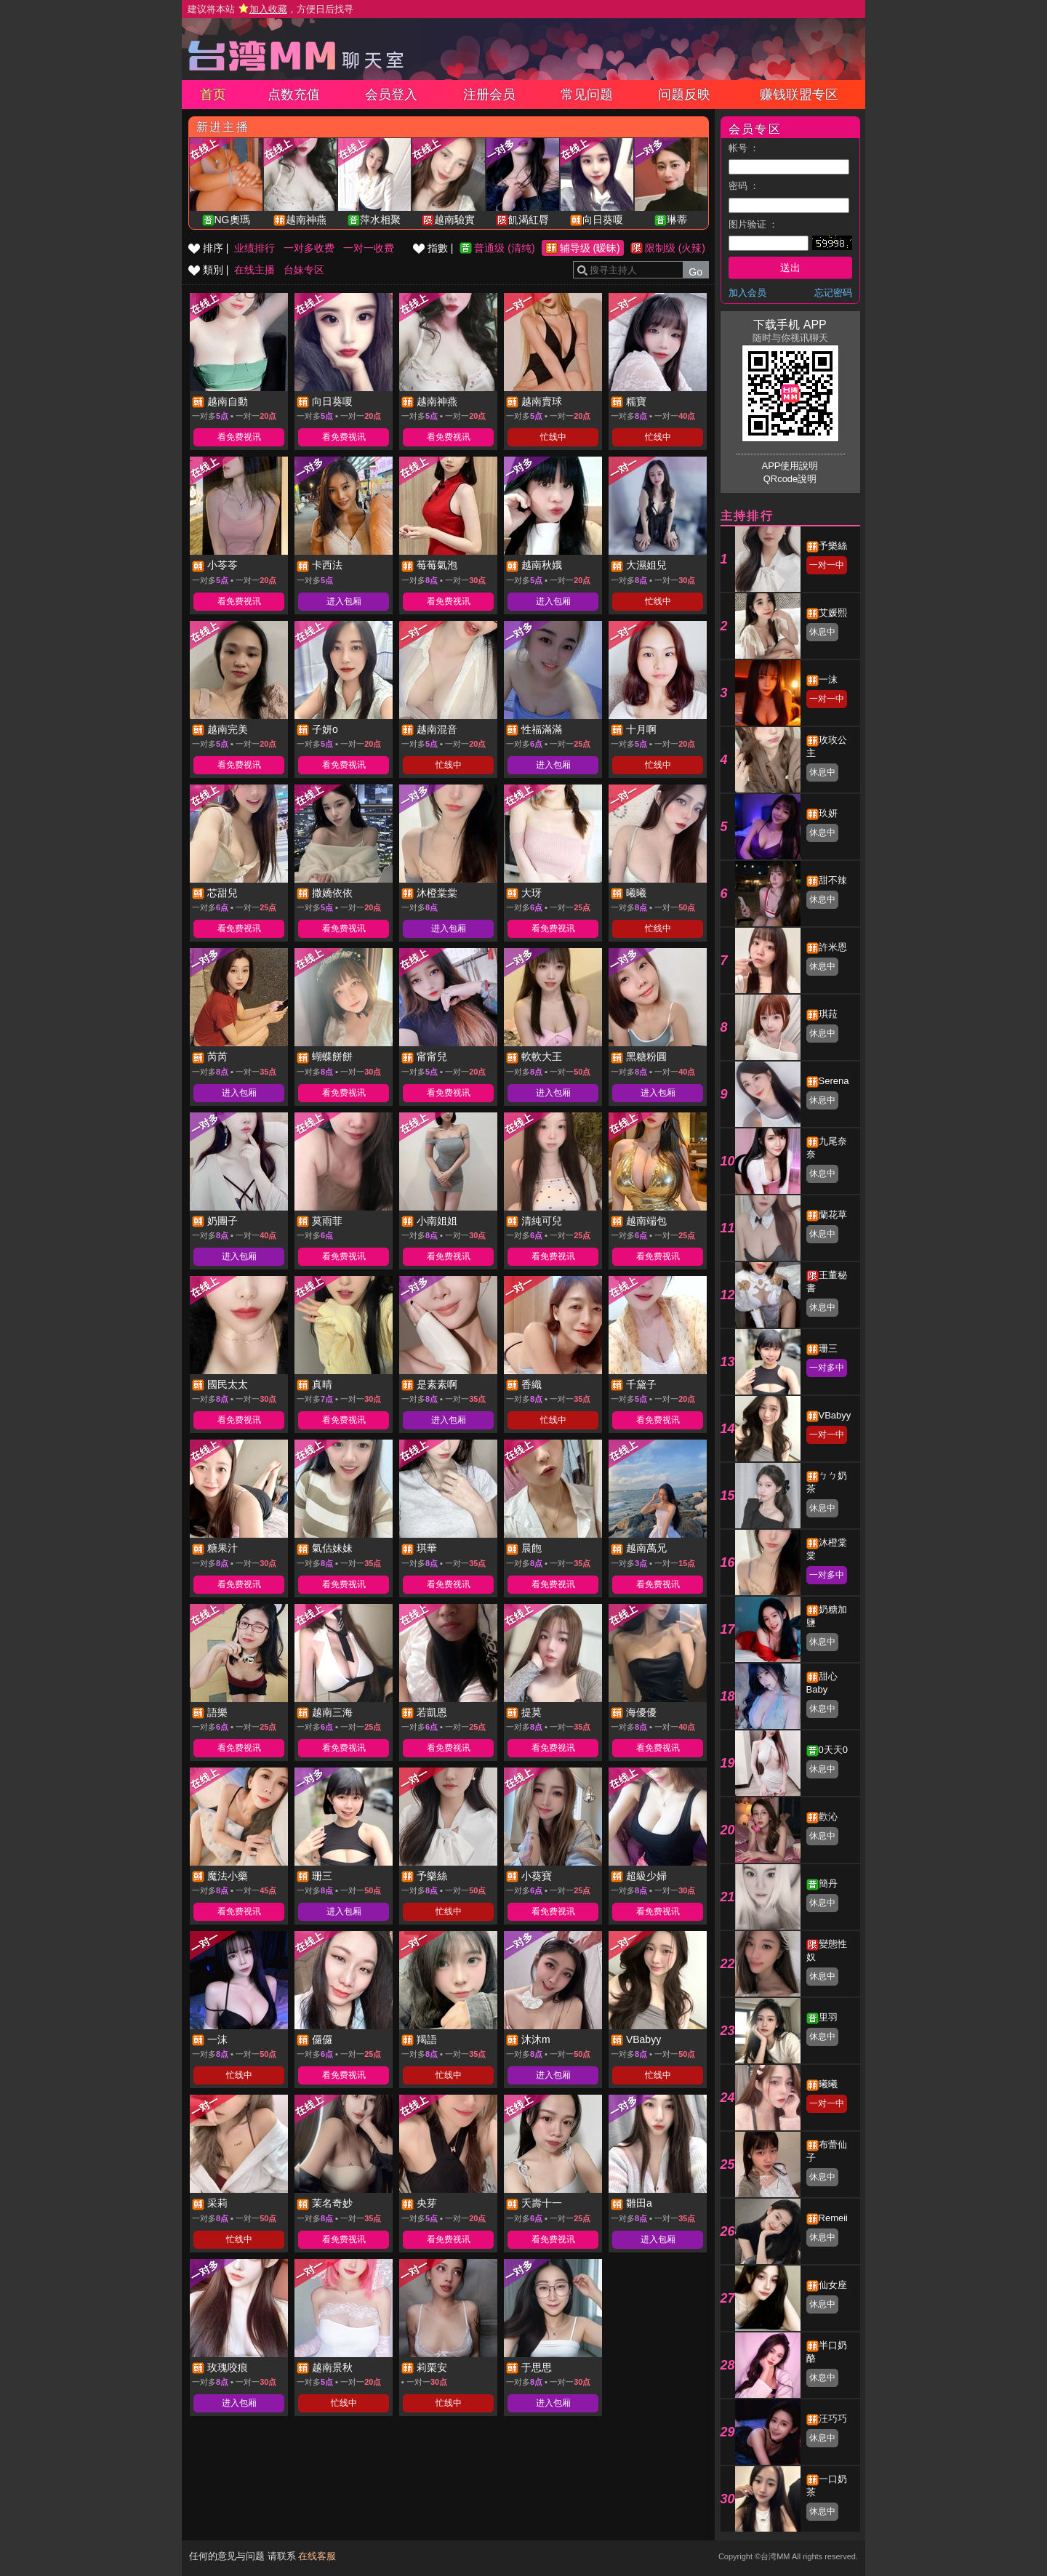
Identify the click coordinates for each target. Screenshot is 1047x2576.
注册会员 (489, 94)
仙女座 (833, 2284)
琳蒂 (677, 219)
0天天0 (833, 1749)
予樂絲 (833, 545)
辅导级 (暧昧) (590, 248)
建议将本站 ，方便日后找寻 (270, 9)
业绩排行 (254, 248)
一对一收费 (368, 248)
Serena (834, 1080)
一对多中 (826, 1368)
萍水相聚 (380, 219)
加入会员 (747, 292)
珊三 (828, 1348)
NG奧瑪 (232, 219)
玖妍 (828, 813)
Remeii (833, 2217)
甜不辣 (833, 880)
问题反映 (684, 94)
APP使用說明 (789, 465)
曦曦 (828, 2084)
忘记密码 (833, 292)
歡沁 (828, 1816)
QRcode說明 (790, 478)
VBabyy (835, 1415)
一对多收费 (309, 248)
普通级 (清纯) (504, 248)
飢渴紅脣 (528, 219)
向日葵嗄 (602, 219)
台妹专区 (304, 270)
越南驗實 (454, 219)
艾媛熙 (833, 612)
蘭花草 (833, 1214)
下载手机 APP (789, 324)
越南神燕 (306, 219)
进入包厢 (343, 601)
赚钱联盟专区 (799, 94)
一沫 (828, 679)
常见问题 (587, 94)
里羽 (828, 2017)
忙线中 (553, 437)
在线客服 (317, 2556)
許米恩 (833, 947)
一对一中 (826, 565)
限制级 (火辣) (675, 248)
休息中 (822, 632)
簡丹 (828, 1883)
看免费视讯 (239, 437)
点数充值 (294, 94)
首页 (213, 94)
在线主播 (254, 270)
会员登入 (391, 94)
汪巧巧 (833, 2418)
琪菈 (828, 1013)
